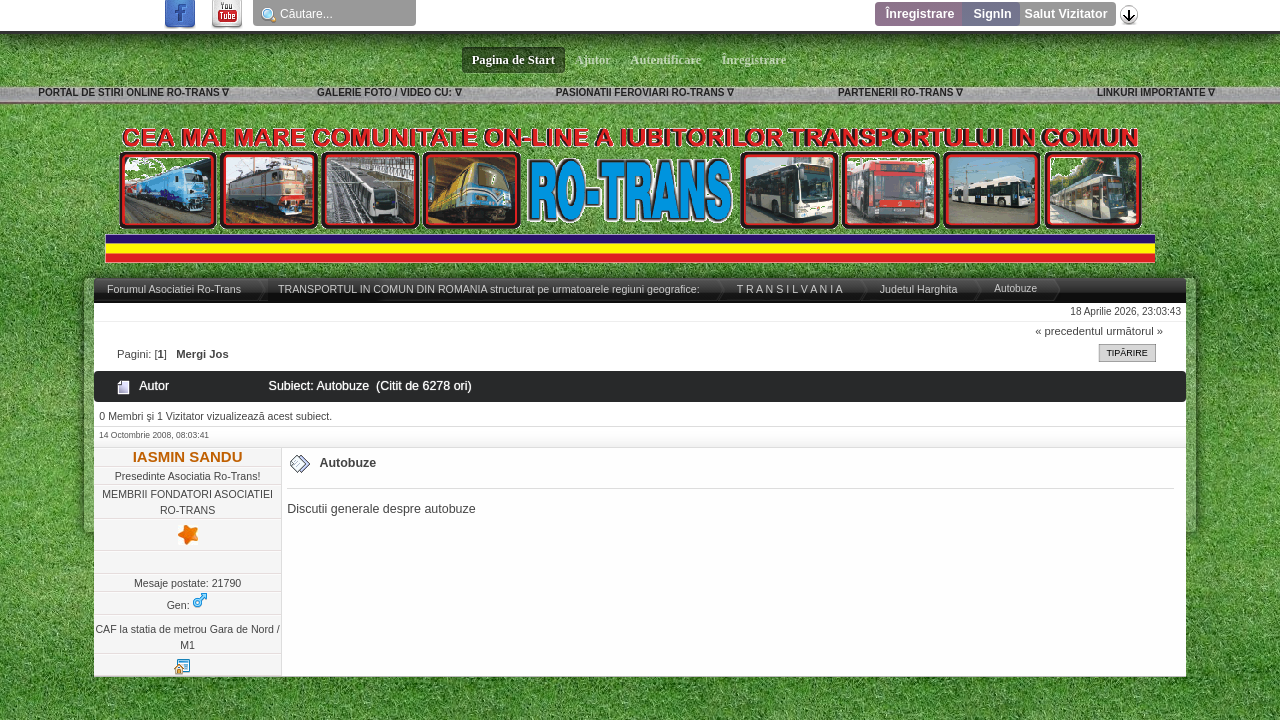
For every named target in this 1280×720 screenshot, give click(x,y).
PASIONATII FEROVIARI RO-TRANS (640, 92)
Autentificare (666, 60)
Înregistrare (920, 14)
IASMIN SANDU (188, 456)
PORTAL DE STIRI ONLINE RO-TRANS (128, 92)
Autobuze (347, 463)
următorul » (1134, 331)
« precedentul (1069, 331)
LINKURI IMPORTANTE (1151, 92)
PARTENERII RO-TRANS (895, 92)
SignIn (992, 14)
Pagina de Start (514, 60)
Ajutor (593, 60)
